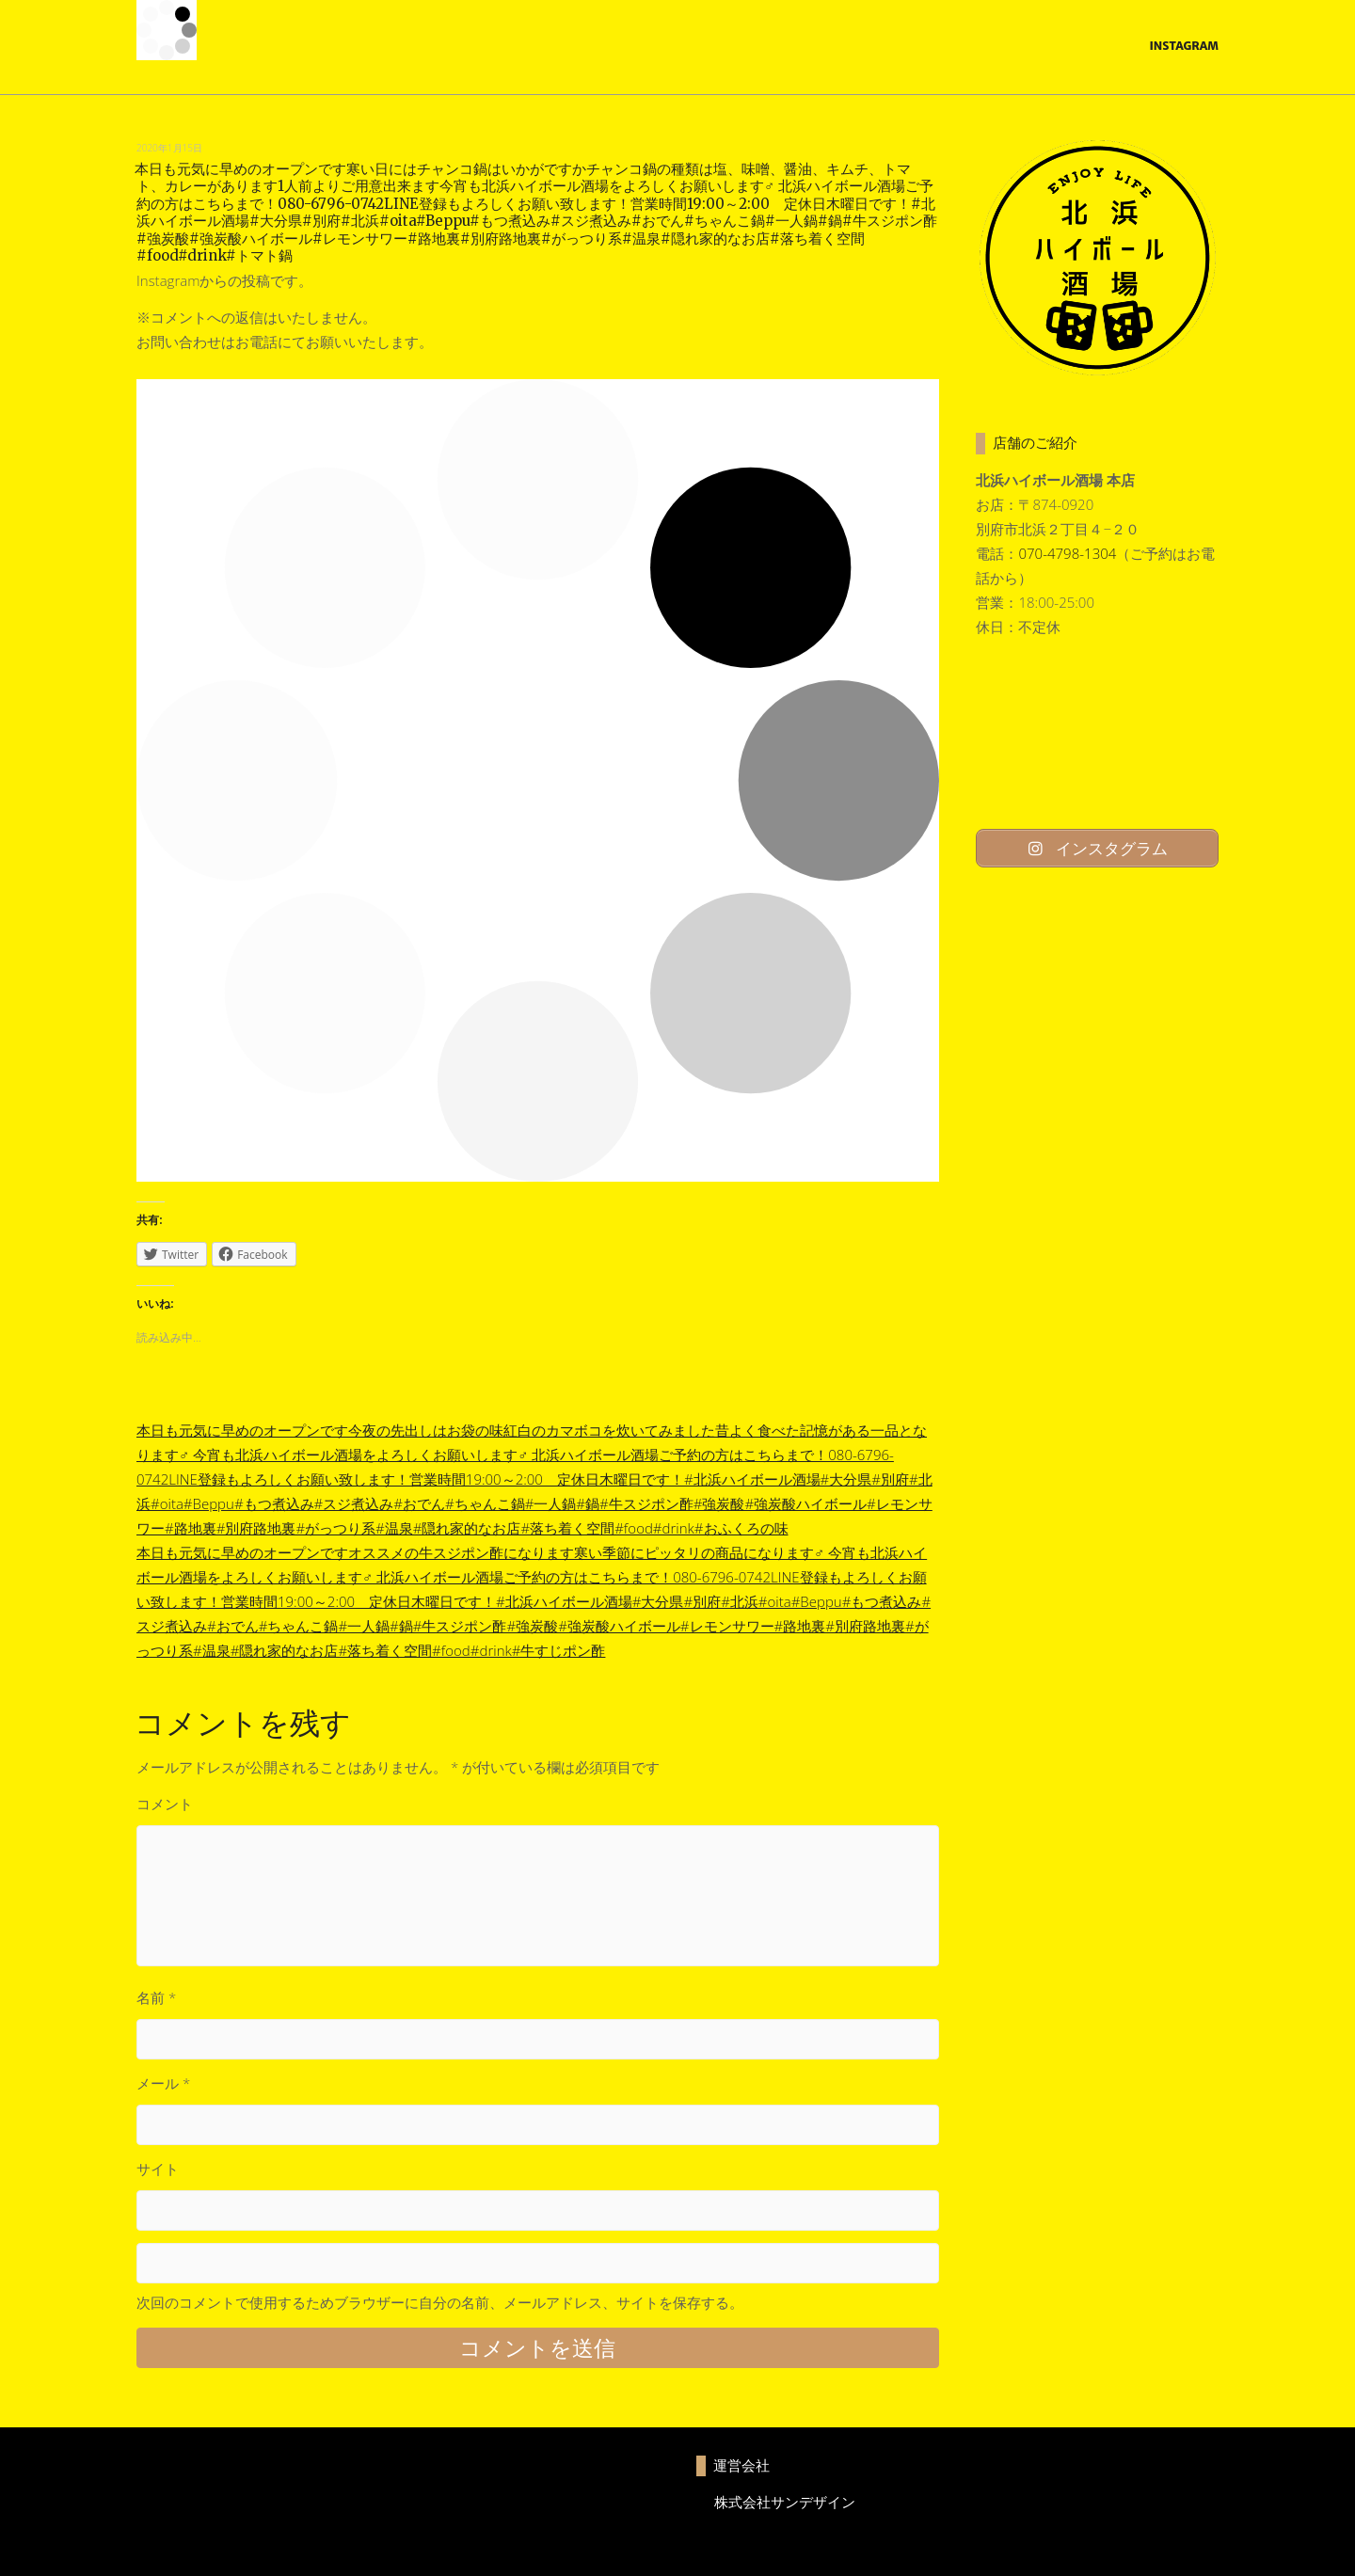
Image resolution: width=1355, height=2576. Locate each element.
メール (163, 2083)
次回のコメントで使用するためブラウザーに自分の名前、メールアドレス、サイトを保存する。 (439, 2302)
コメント (164, 1803)
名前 (156, 1997)
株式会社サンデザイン (784, 2501)
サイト (157, 2168)
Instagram (1184, 46)
